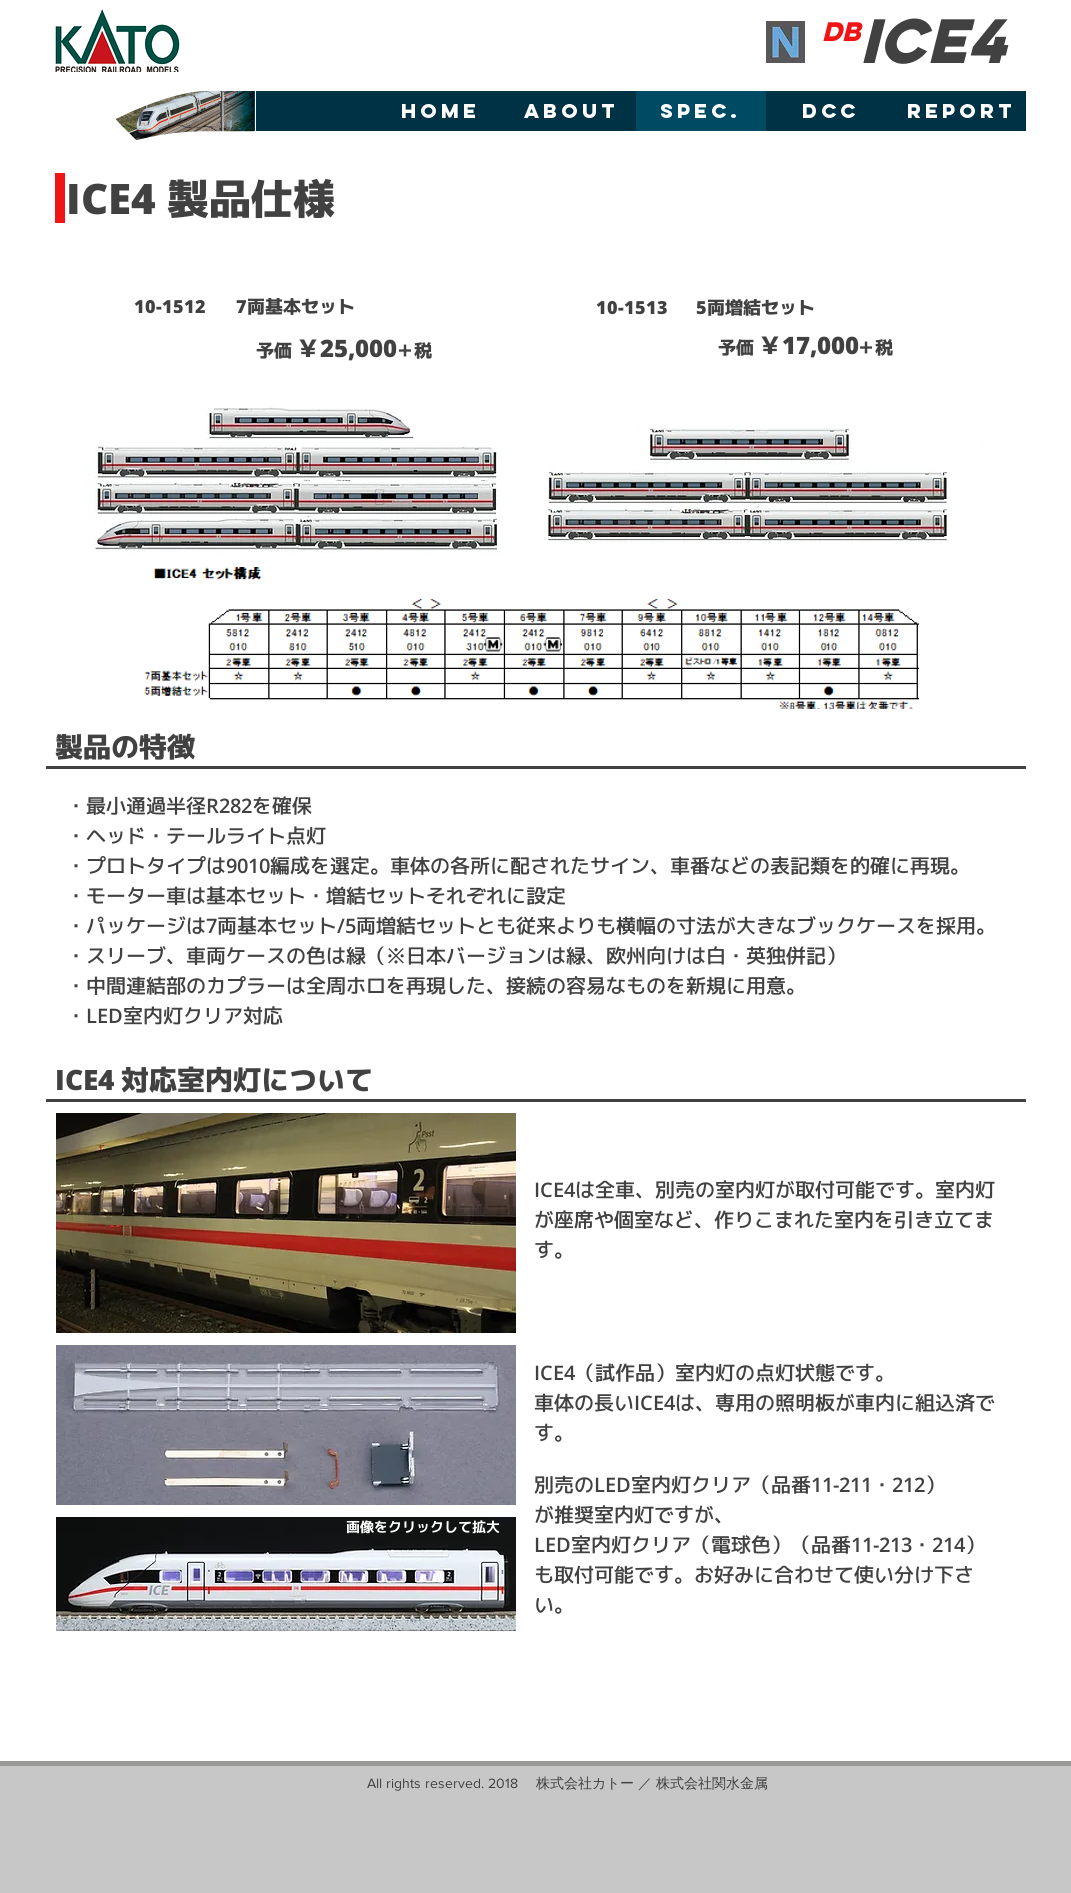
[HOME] (441, 111)
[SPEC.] (701, 111)
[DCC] (831, 111)
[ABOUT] (571, 111)
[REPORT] (961, 111)
